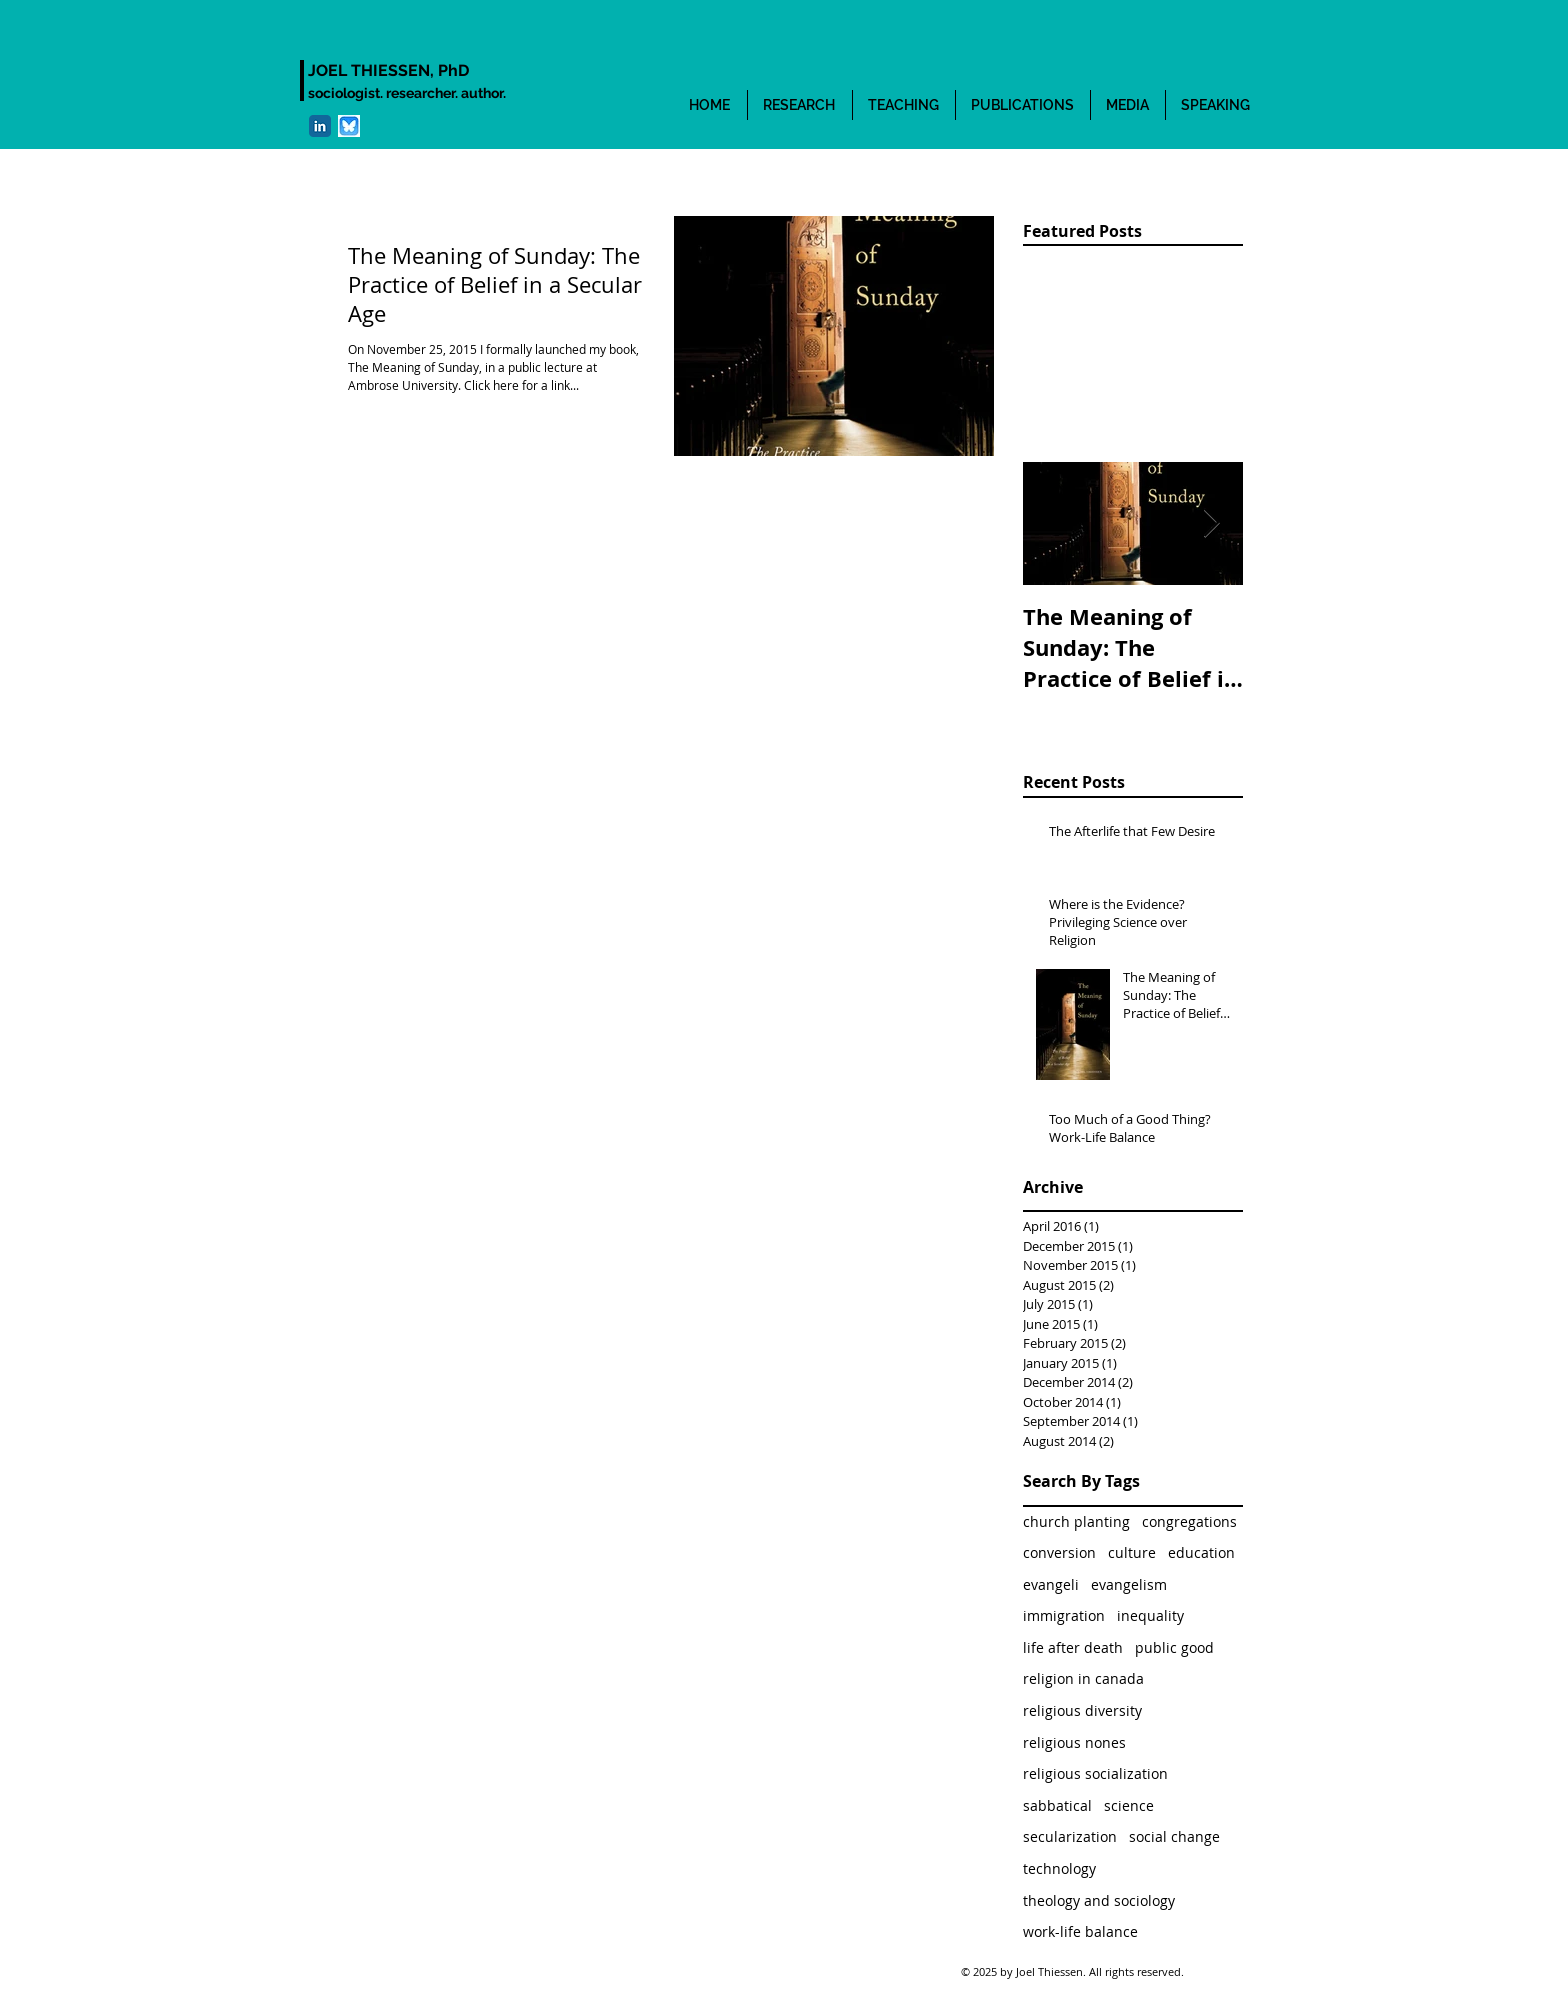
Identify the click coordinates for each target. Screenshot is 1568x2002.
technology (1059, 1868)
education (1201, 1552)
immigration (1064, 1615)
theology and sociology (1099, 1900)
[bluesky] (349, 126)
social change (1174, 1836)
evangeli (1051, 1584)
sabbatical (1057, 1805)
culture (1132, 1552)
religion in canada (1083, 1678)
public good (1174, 1647)
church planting (1076, 1521)
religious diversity (1082, 1710)
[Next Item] (1211, 523)
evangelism (1129, 1584)
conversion (1059, 1552)
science (1129, 1805)
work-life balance (1080, 1931)
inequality (1150, 1615)
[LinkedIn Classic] (320, 126)
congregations (1189, 1521)
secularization (1070, 1836)
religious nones (1074, 1742)
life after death (1073, 1647)
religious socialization (1095, 1773)
